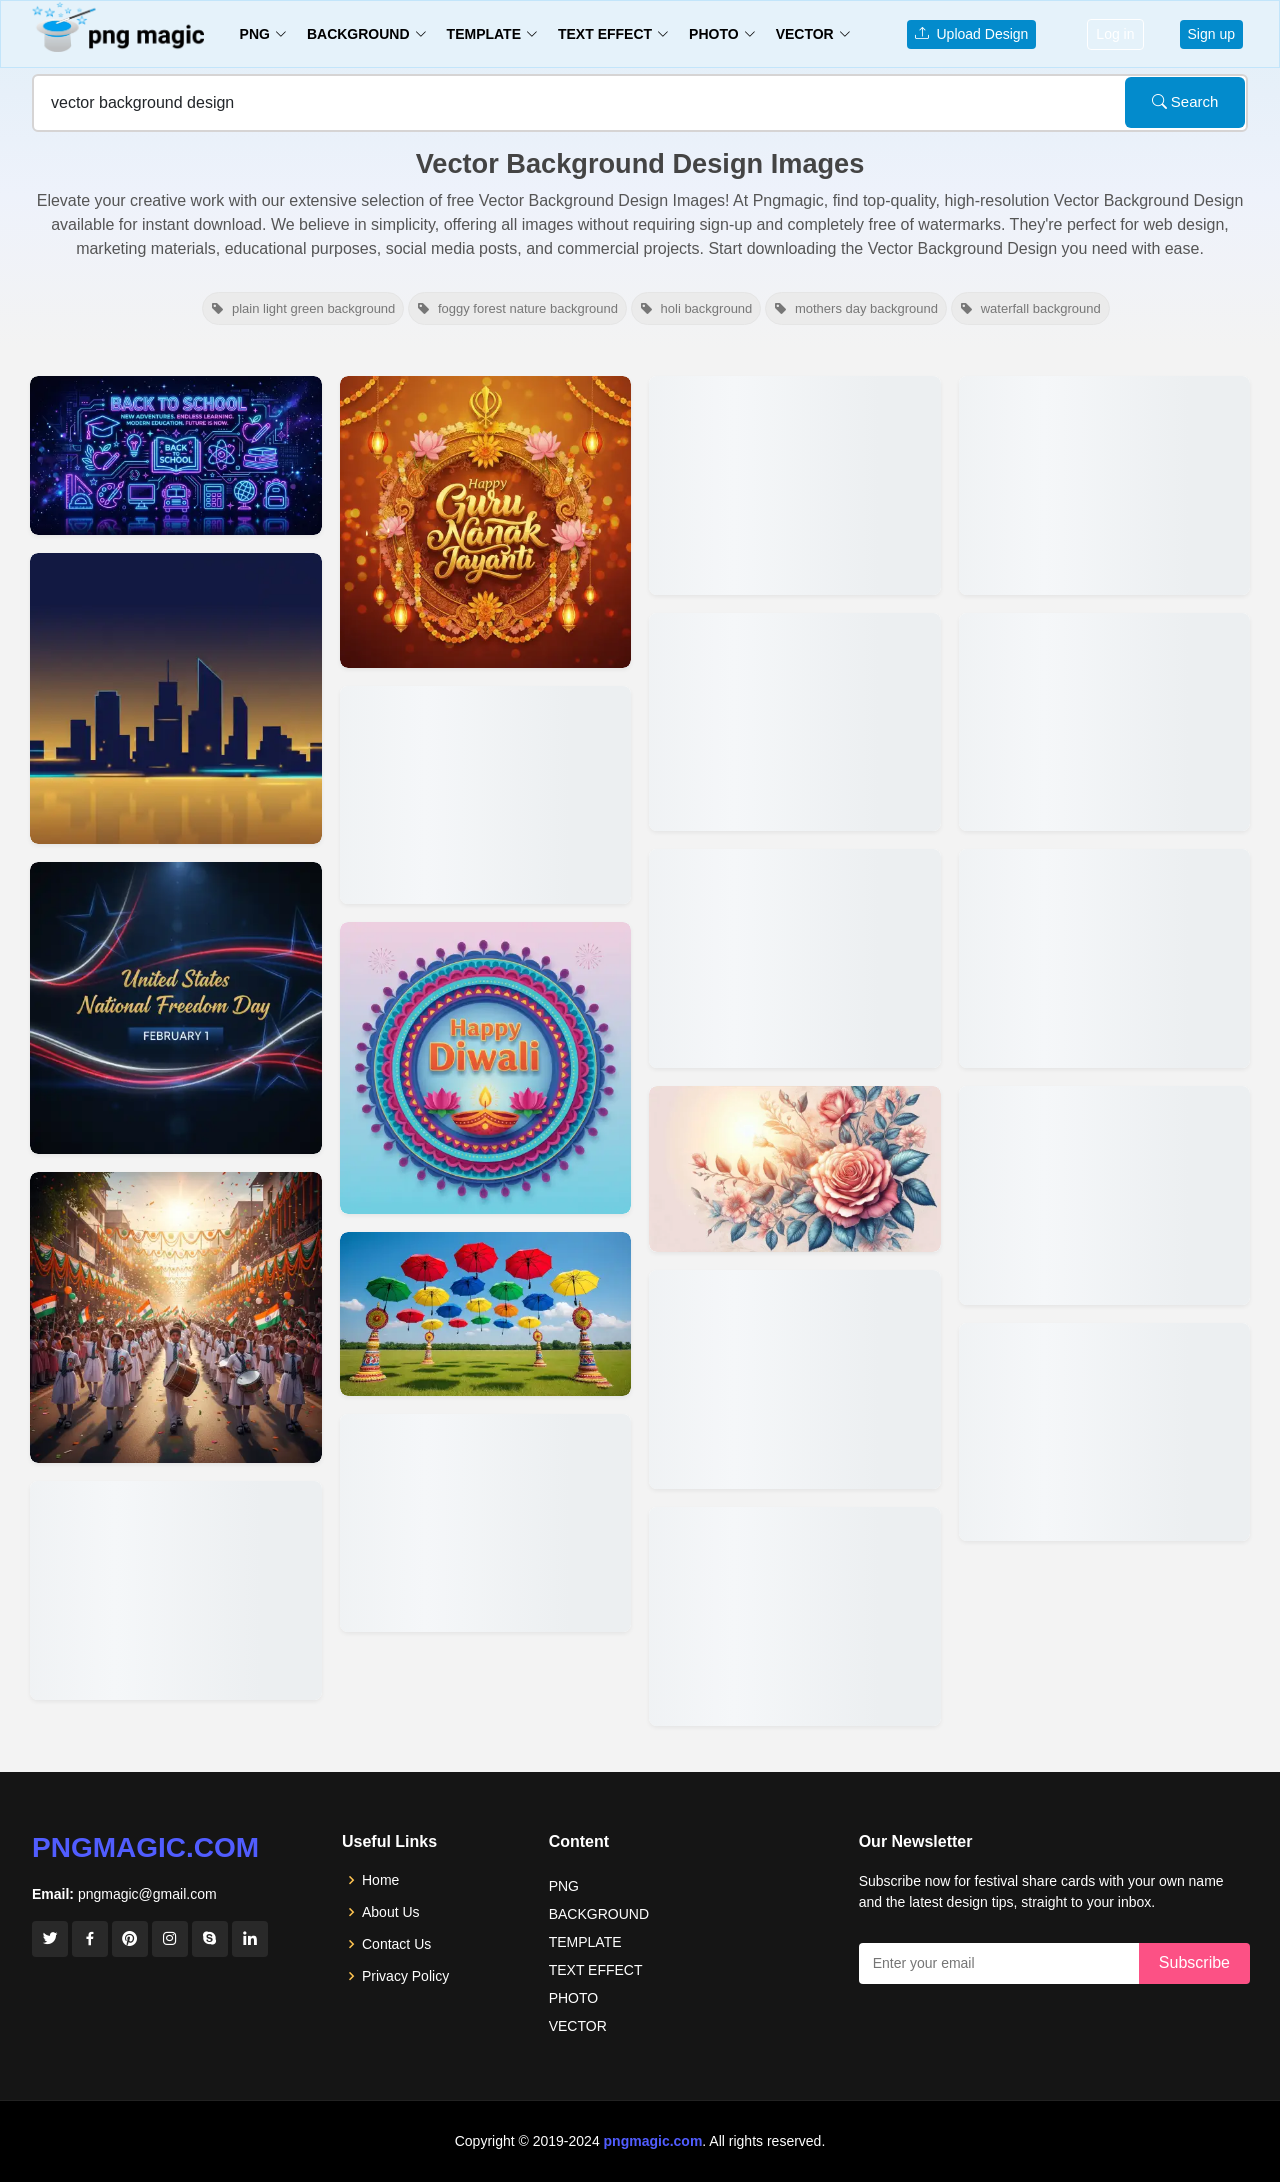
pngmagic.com (145, 1847)
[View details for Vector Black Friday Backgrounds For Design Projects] (795, 958)
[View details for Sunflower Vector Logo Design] (795, 722)
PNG (564, 1886)
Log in (1115, 34)
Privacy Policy (405, 1976)
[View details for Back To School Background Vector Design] (176, 455)
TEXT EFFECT (596, 1970)
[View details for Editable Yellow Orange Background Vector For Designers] (795, 1379)
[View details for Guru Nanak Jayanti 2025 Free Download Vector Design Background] (486, 522)
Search (1185, 101)
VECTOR (578, 2026)
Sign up (1211, 34)
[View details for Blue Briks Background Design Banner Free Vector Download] (1105, 485)
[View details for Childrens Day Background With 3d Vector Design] (176, 1590)
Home (380, 1880)
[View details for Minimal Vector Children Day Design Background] (176, 1318)
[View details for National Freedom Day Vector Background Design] (176, 1008)
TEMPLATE (585, 1942)
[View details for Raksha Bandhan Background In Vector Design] (795, 485)
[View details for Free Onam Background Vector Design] (486, 1523)
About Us (391, 1912)
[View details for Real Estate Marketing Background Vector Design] (176, 699)
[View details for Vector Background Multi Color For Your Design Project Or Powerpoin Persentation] (795, 1616)
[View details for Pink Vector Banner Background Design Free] (1105, 1432)
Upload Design (972, 34)
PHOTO (574, 1998)
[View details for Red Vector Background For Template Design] (1105, 722)
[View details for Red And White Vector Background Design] (1105, 958)
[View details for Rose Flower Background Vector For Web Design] (795, 1169)
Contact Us (396, 1944)
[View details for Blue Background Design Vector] (1105, 1195)
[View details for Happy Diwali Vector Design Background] (486, 1068)
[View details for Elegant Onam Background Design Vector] (486, 1314)
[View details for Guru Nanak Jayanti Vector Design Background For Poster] (486, 795)
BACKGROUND (599, 1914)
